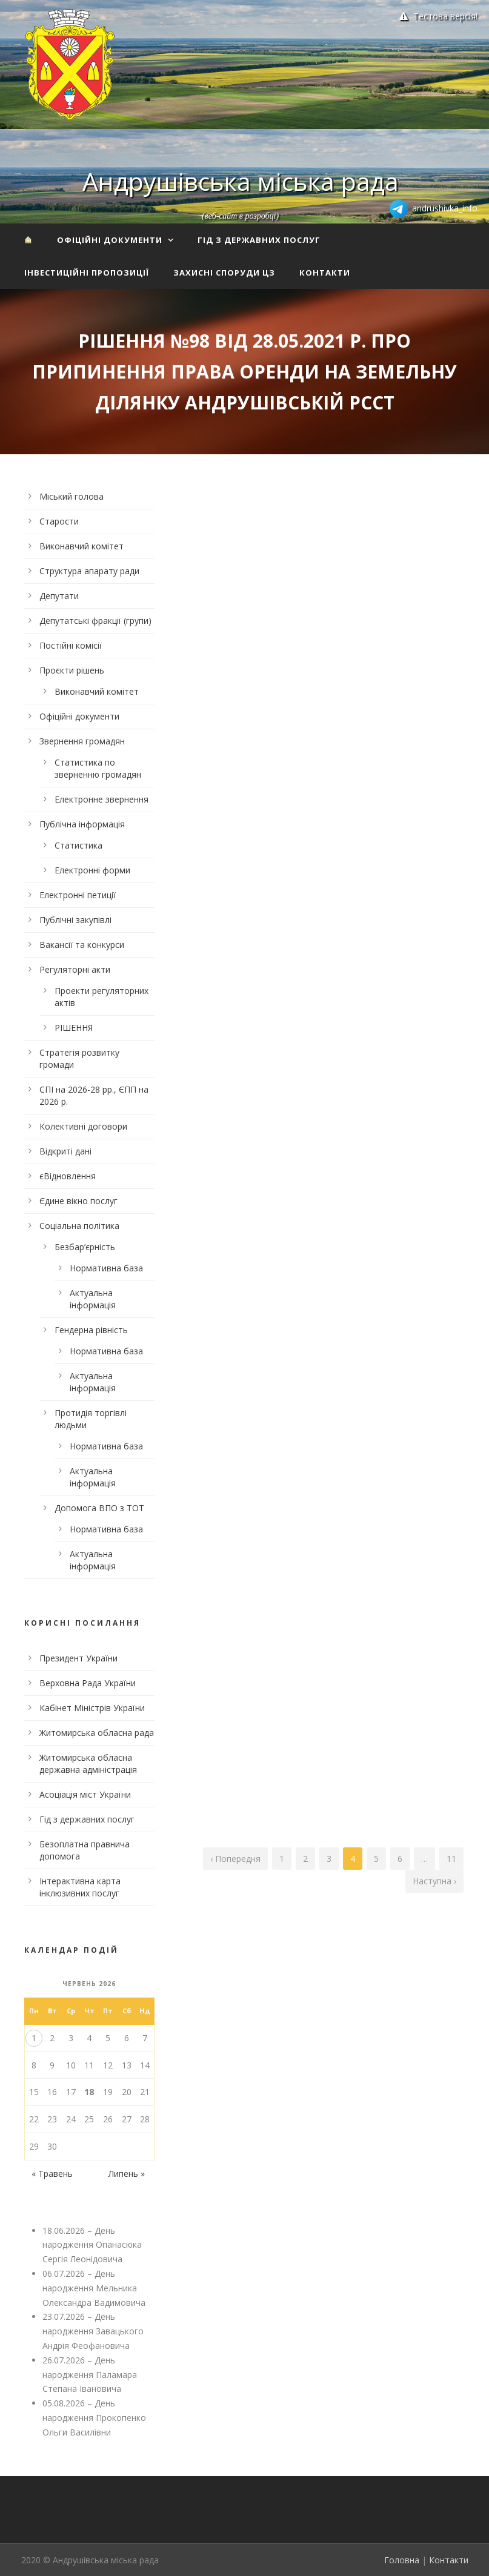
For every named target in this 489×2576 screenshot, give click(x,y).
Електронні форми (92, 870)
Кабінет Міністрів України (92, 1707)
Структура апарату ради (89, 571)
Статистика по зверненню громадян (98, 768)
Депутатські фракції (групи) (95, 620)
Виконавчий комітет (81, 546)
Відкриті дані (65, 1151)
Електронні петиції (77, 895)
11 (451, 1858)
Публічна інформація (82, 824)
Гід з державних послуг (259, 239)
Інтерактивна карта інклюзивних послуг (80, 1887)
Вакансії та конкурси (81, 944)
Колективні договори (83, 1126)
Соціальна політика (79, 1225)
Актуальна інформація (93, 1299)
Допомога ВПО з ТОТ (99, 1508)
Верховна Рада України (87, 1683)
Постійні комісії (70, 645)
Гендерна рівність (91, 1330)
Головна (401, 2560)
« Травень (52, 2173)
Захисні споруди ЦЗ (224, 272)
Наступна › (434, 1881)
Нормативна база (106, 1268)
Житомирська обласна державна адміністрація (88, 1763)
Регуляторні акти (74, 969)
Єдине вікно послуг (78, 1201)
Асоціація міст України (85, 1794)
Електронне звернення (101, 799)
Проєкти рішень (71, 670)
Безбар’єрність (85, 1247)
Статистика (78, 845)
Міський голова (71, 496)
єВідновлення (67, 1176)
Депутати (59, 595)
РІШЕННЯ (74, 1027)
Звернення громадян (82, 741)
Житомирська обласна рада (96, 1732)
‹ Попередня (235, 1858)
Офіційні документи (109, 239)
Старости (59, 521)
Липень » (126, 2173)
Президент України (78, 1658)
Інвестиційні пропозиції (86, 272)
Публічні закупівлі (75, 919)
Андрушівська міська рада (240, 181)
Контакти (324, 272)
